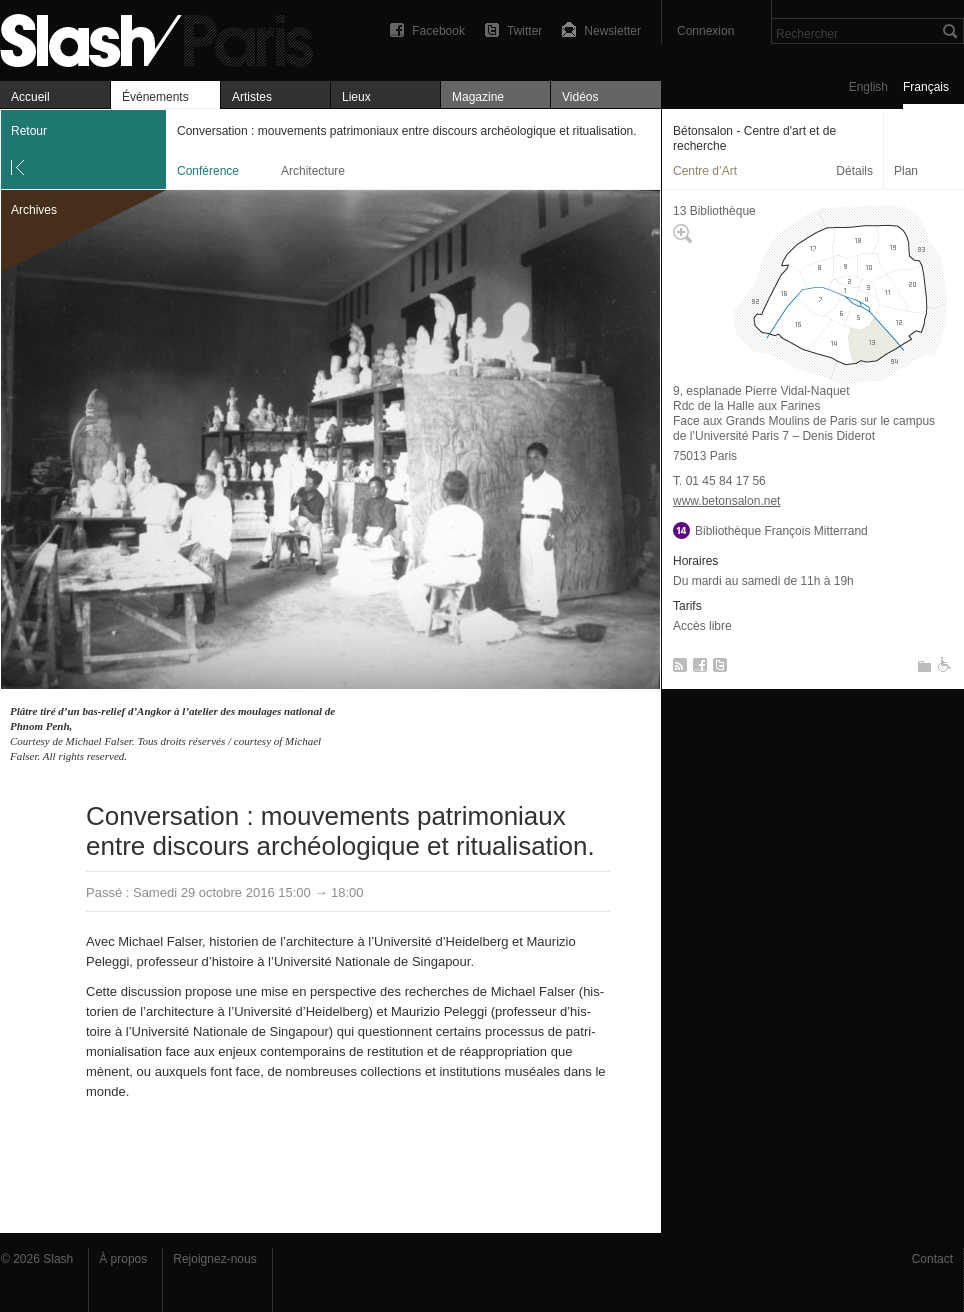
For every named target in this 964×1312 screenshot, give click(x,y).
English (868, 87)
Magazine (478, 97)
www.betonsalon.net (726, 501)
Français (926, 87)
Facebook (438, 31)
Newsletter (612, 31)
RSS (676, 669)
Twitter (524, 31)
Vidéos (580, 97)
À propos (123, 1259)
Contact (932, 1259)
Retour (29, 131)
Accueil (30, 97)
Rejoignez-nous (214, 1259)
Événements (155, 97)
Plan (906, 171)
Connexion (705, 31)
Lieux (356, 97)
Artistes (252, 97)
